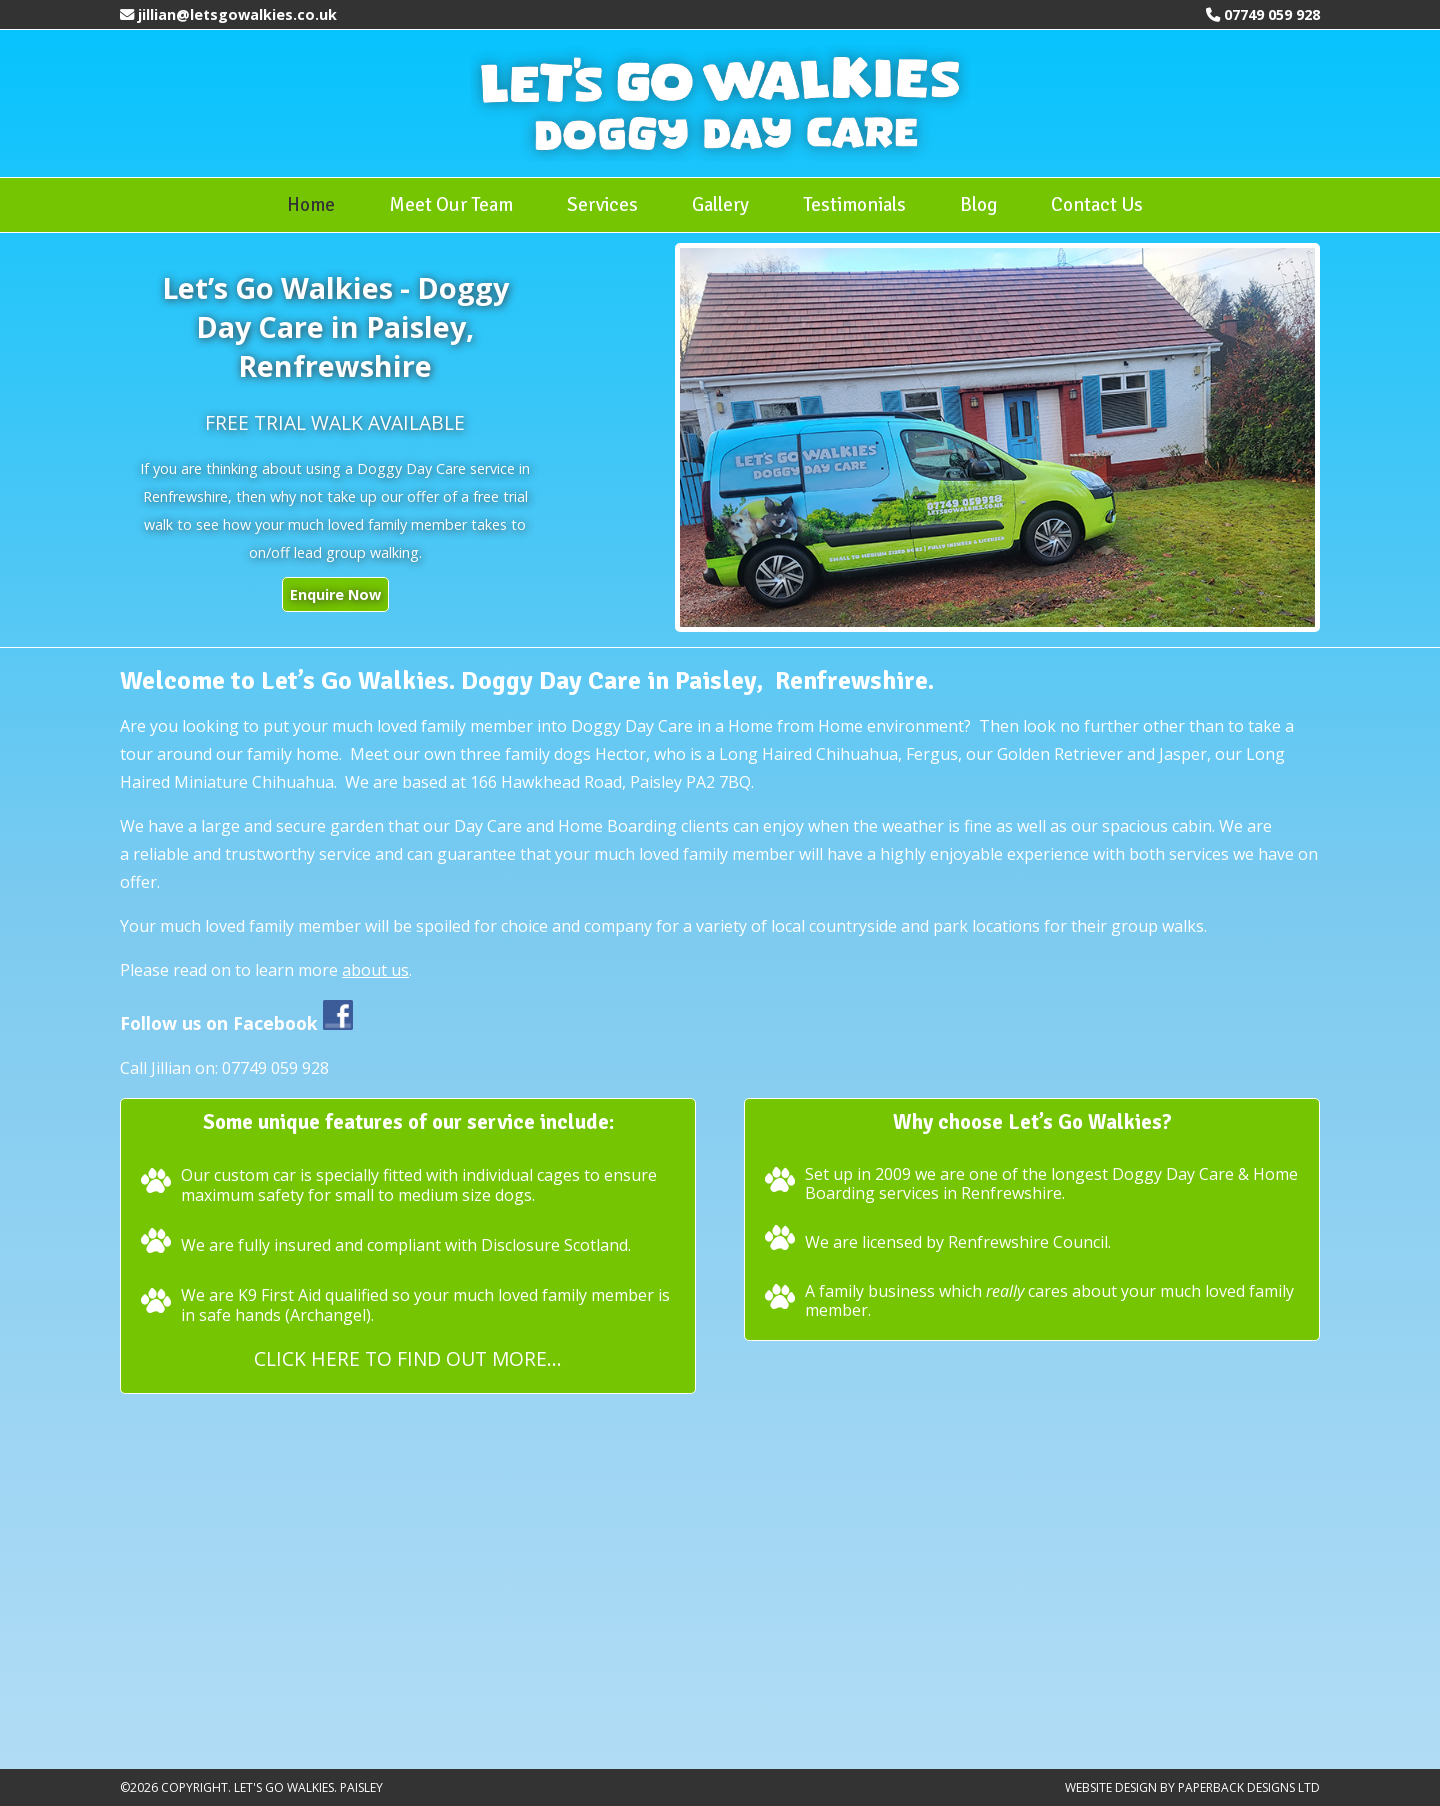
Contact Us (1097, 205)
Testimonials (854, 205)
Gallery (720, 205)
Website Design (1111, 1787)
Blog (978, 205)
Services (602, 205)
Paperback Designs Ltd (1249, 1787)
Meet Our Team (451, 205)
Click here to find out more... (408, 1358)
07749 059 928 (1272, 14)
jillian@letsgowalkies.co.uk (237, 14)
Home (311, 205)
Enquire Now (335, 594)
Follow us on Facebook (236, 1023)
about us (375, 970)
